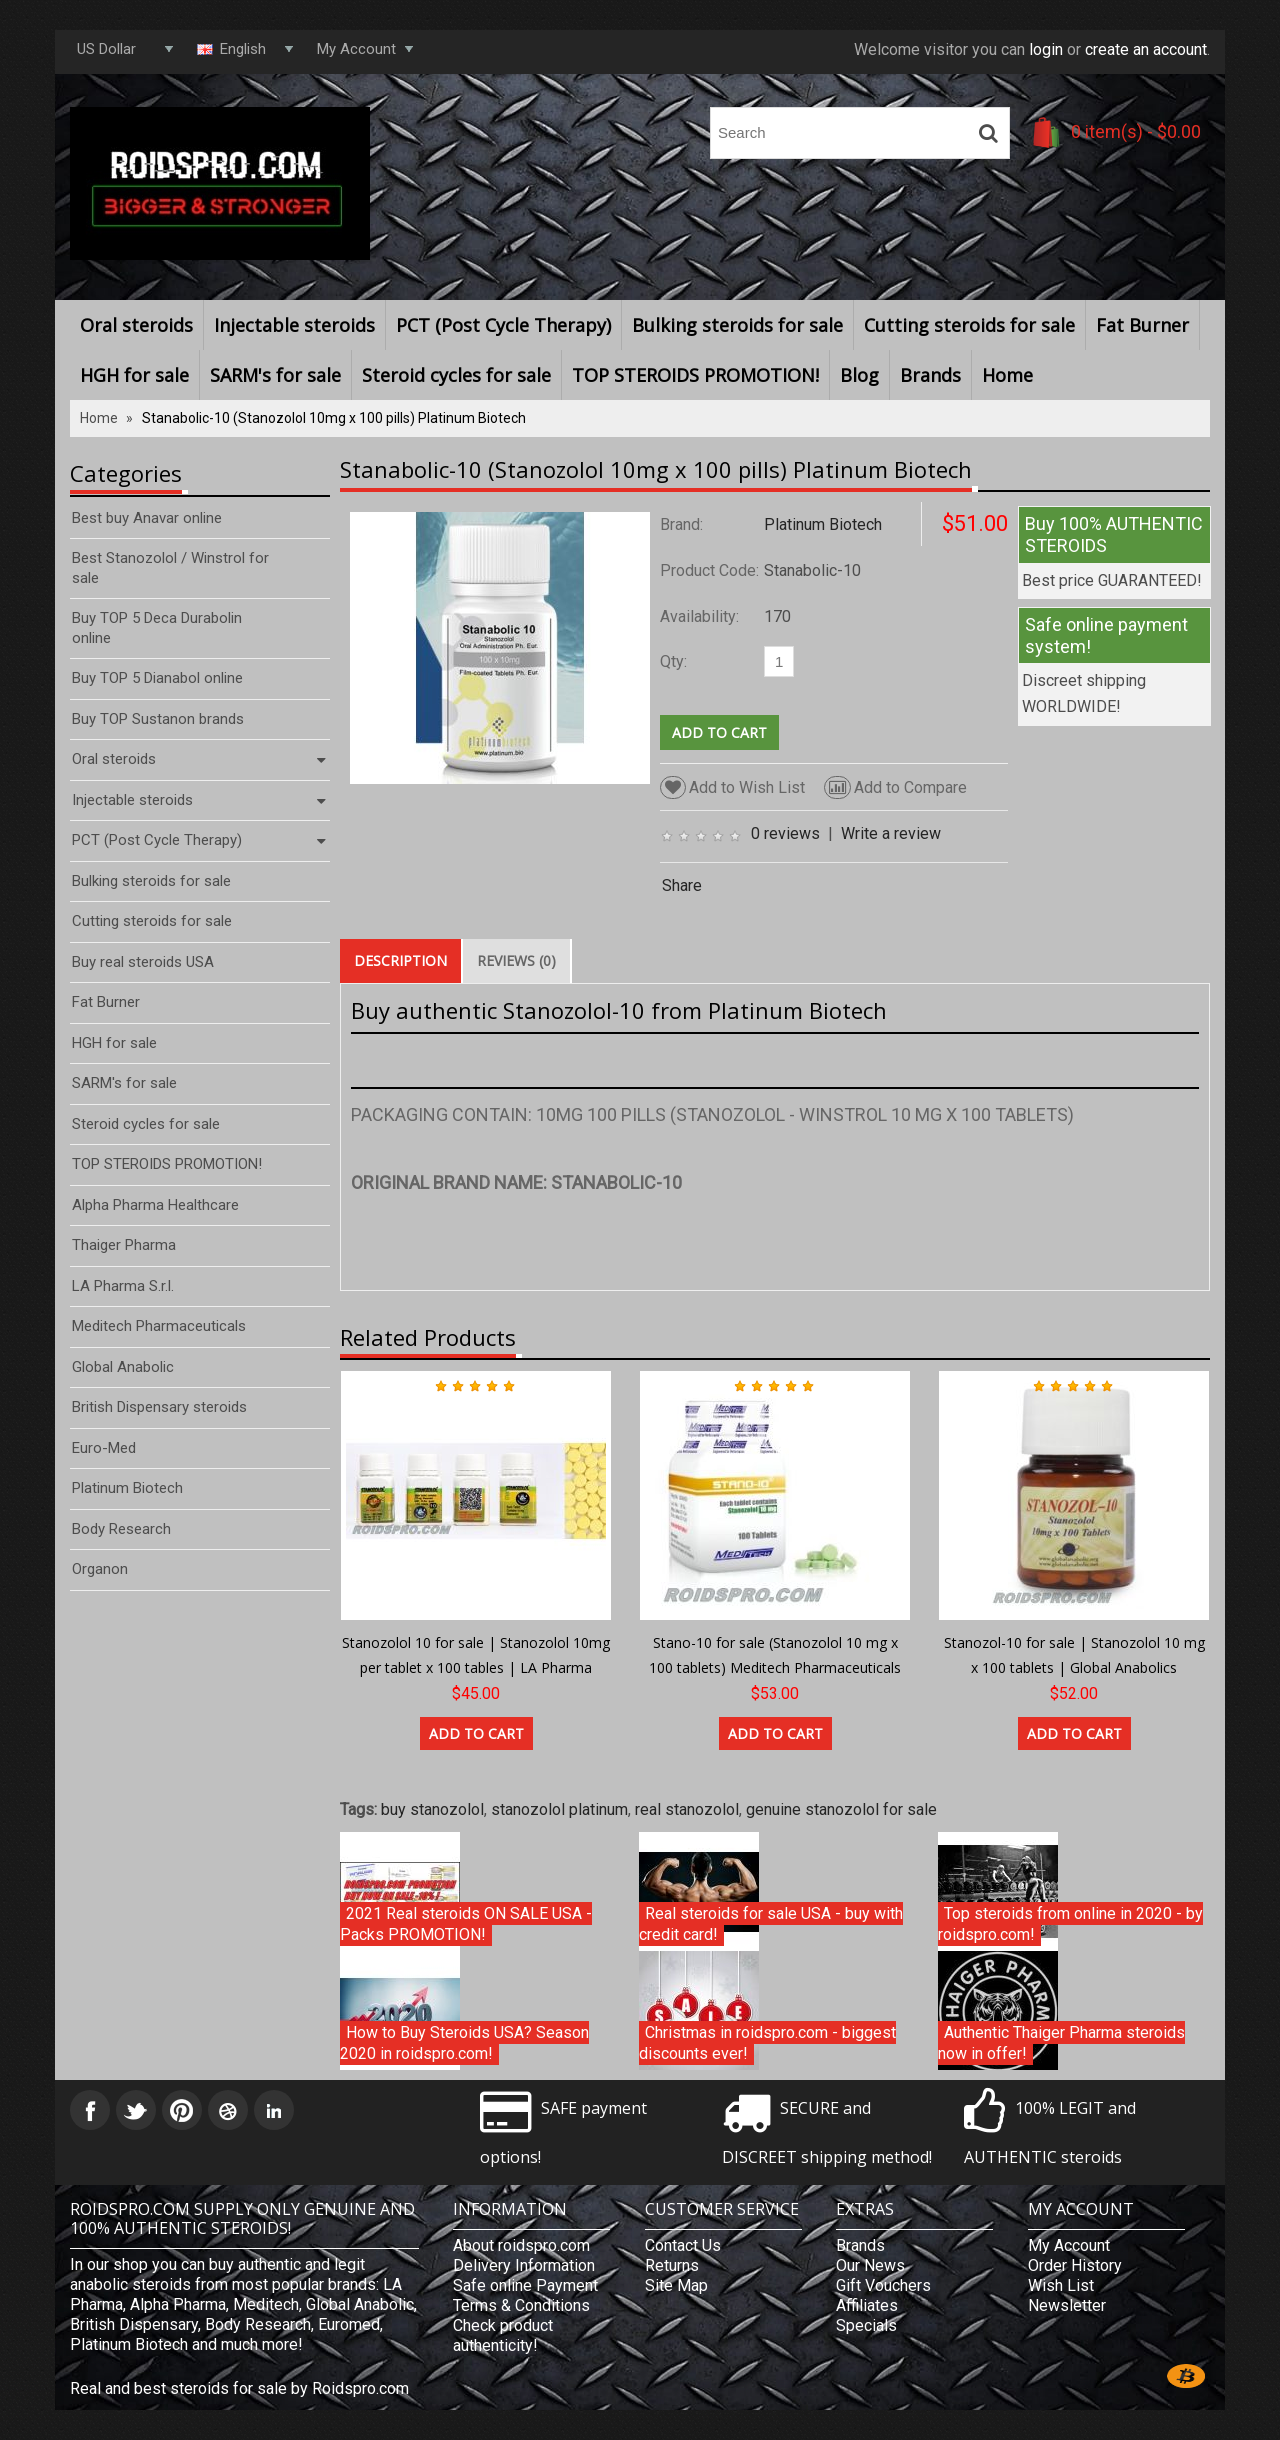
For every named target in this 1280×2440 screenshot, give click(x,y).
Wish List (1061, 2285)
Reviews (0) (516, 960)
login (1046, 49)
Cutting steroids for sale (969, 325)
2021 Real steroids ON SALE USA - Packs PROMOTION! (466, 1924)
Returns (672, 2265)
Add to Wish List (732, 787)
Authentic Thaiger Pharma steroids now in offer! (1061, 2043)
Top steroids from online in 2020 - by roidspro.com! (1070, 1924)
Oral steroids (136, 325)
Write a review (891, 833)
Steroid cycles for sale (456, 375)
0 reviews (785, 833)
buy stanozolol (432, 1809)
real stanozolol (687, 1809)
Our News (870, 2265)
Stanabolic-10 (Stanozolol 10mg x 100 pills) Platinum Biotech (334, 418)
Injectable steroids (294, 325)
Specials (866, 2325)
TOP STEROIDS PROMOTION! (695, 375)
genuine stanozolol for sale (841, 1809)
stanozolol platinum (559, 1809)
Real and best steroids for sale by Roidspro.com (239, 2388)
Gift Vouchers (883, 2285)
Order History (1075, 2265)
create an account (1146, 49)
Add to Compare (895, 787)
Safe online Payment (525, 2285)
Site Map (676, 2285)
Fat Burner (1142, 325)
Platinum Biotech (823, 524)
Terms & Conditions (521, 2305)
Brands (930, 375)
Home (1007, 375)
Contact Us (683, 2245)
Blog (859, 375)
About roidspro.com (521, 2245)
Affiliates (867, 2305)
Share (682, 885)
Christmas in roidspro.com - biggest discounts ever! (767, 2043)
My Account (1069, 2245)
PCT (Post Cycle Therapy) (503, 325)
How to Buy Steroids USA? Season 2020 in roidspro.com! (464, 2043)
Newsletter (1067, 2305)
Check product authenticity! (503, 2335)
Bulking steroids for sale (737, 325)
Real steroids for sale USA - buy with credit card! (771, 1924)
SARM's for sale (275, 375)
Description (400, 960)
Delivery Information (524, 2265)
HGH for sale (134, 375)
